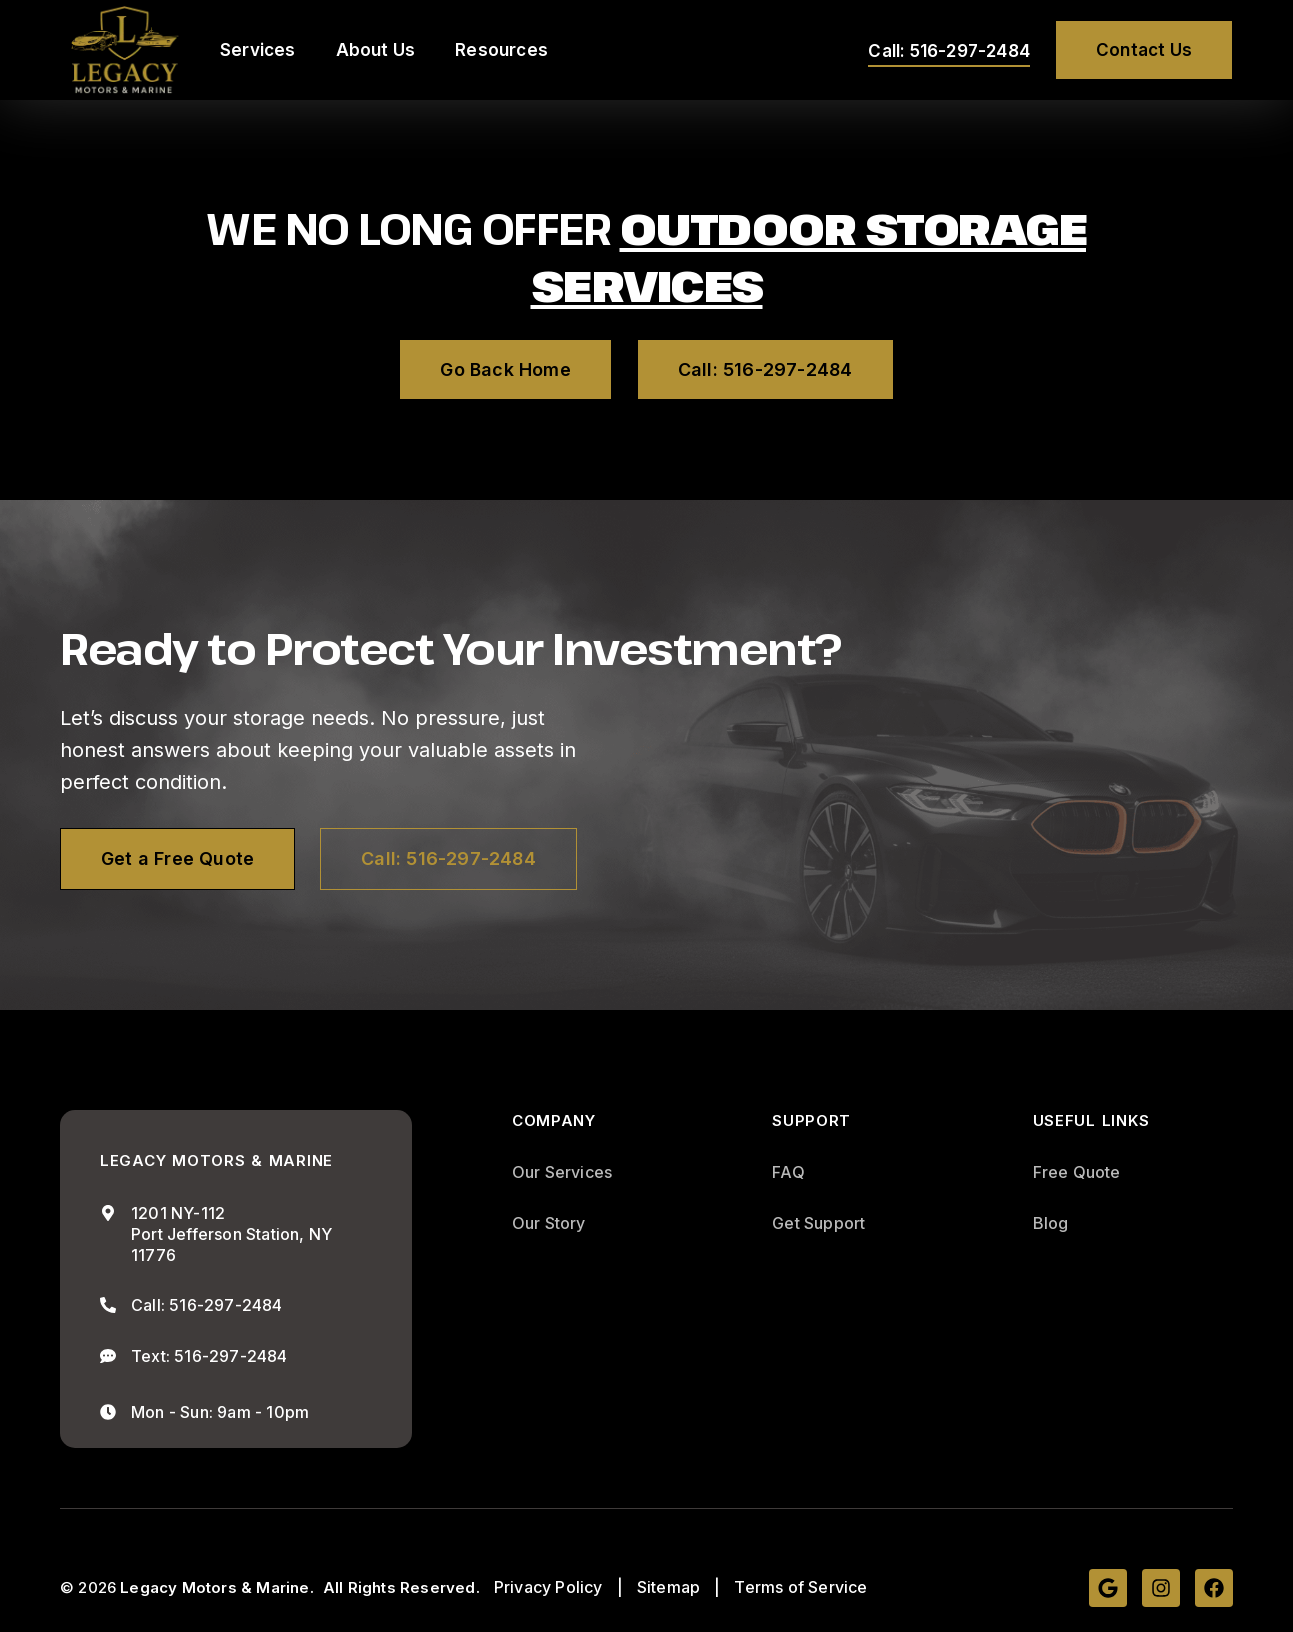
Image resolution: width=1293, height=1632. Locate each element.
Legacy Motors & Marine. (217, 1587)
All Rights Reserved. (401, 1587)
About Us (376, 50)
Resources (501, 50)
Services (258, 50)
